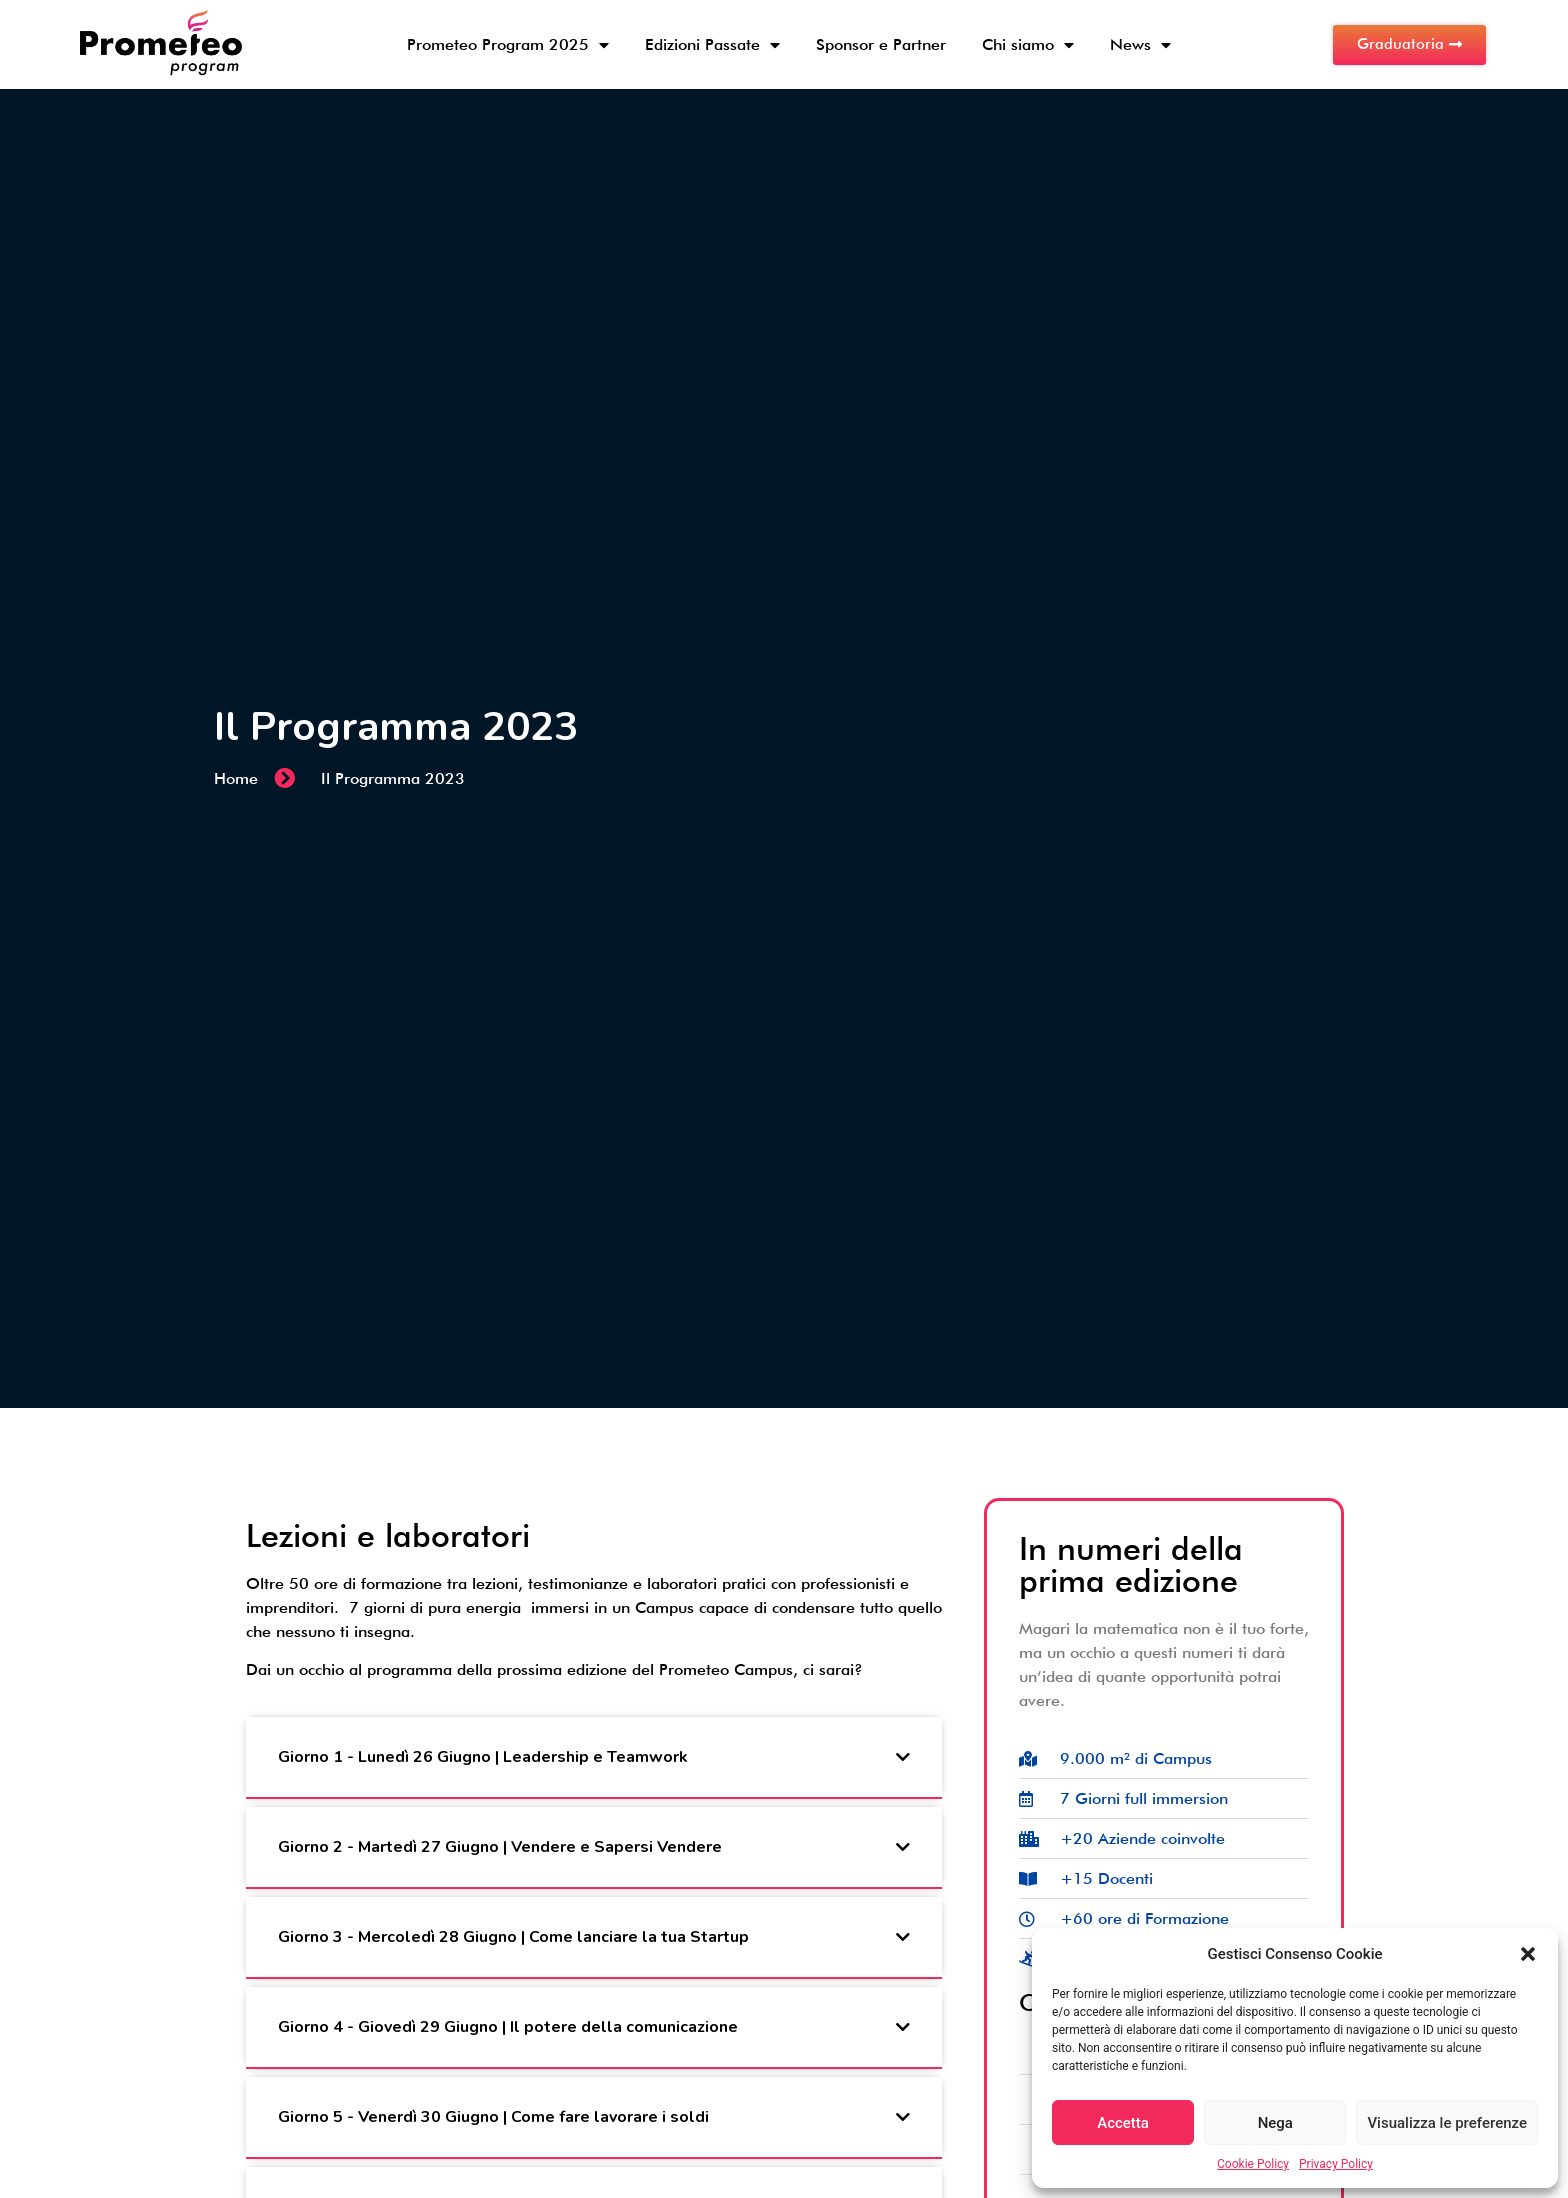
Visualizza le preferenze (1447, 2123)
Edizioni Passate (712, 45)
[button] (1528, 1954)
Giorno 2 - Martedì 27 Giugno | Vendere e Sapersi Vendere (500, 1847)
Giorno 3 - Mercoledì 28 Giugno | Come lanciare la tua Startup (513, 1937)
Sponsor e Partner (881, 44)
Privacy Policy (1336, 2164)
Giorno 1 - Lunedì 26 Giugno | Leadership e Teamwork (483, 1757)
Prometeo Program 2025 (508, 45)
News (1140, 45)
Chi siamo (1028, 45)
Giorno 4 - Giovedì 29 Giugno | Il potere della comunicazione (508, 2027)
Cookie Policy (1253, 2164)
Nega (1275, 2123)
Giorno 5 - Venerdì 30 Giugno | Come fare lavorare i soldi (493, 2117)
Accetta (1123, 2123)
